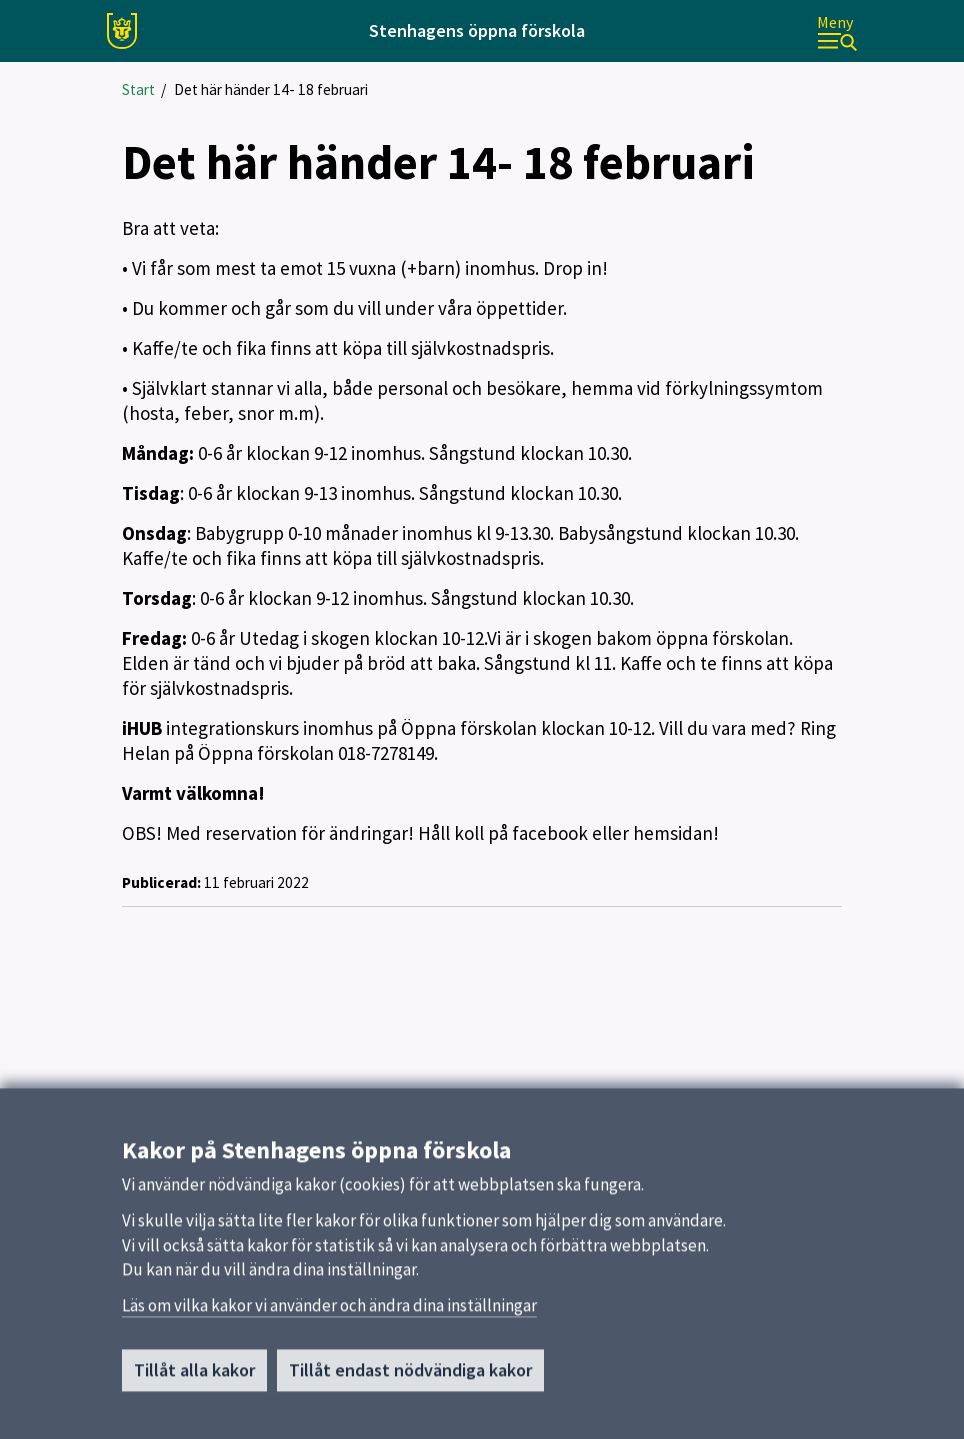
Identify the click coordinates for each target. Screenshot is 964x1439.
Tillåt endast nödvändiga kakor (410, 1376)
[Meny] (837, 31)
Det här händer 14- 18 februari (271, 89)
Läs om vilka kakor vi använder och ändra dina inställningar (329, 1312)
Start (138, 89)
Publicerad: (161, 882)
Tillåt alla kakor (194, 1376)
